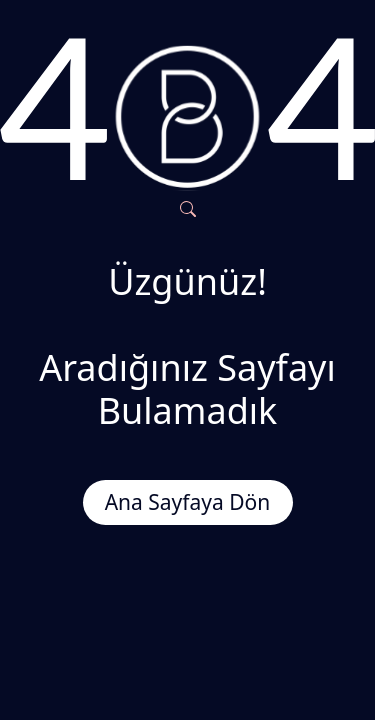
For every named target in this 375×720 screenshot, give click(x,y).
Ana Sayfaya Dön (188, 502)
